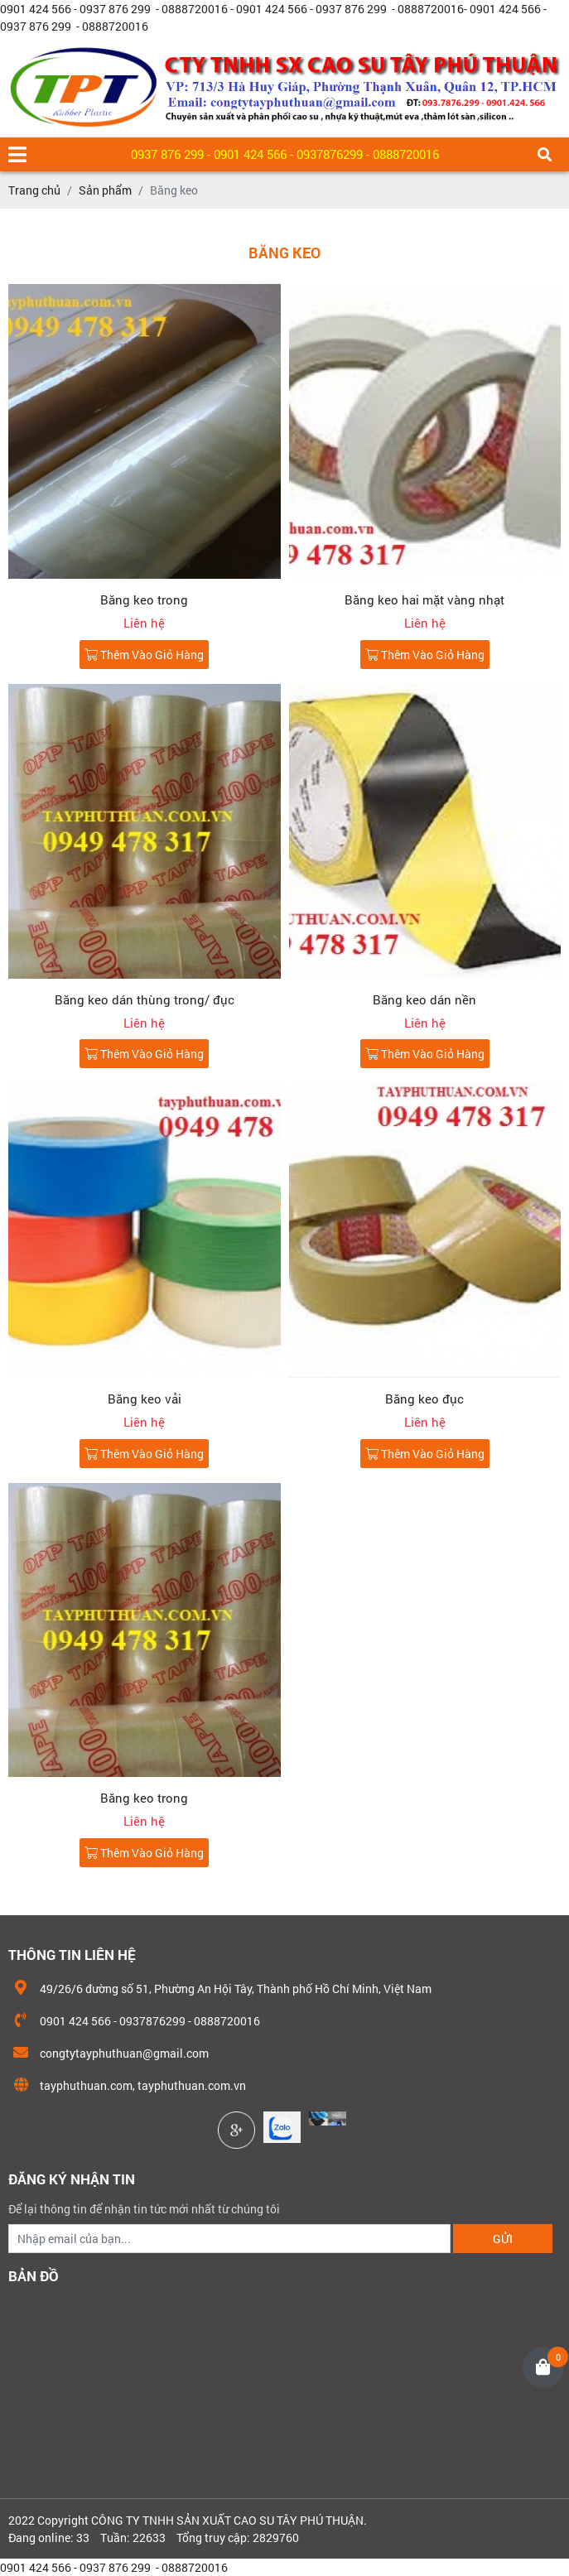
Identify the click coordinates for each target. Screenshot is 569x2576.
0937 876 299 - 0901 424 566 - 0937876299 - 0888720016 (285, 154)
